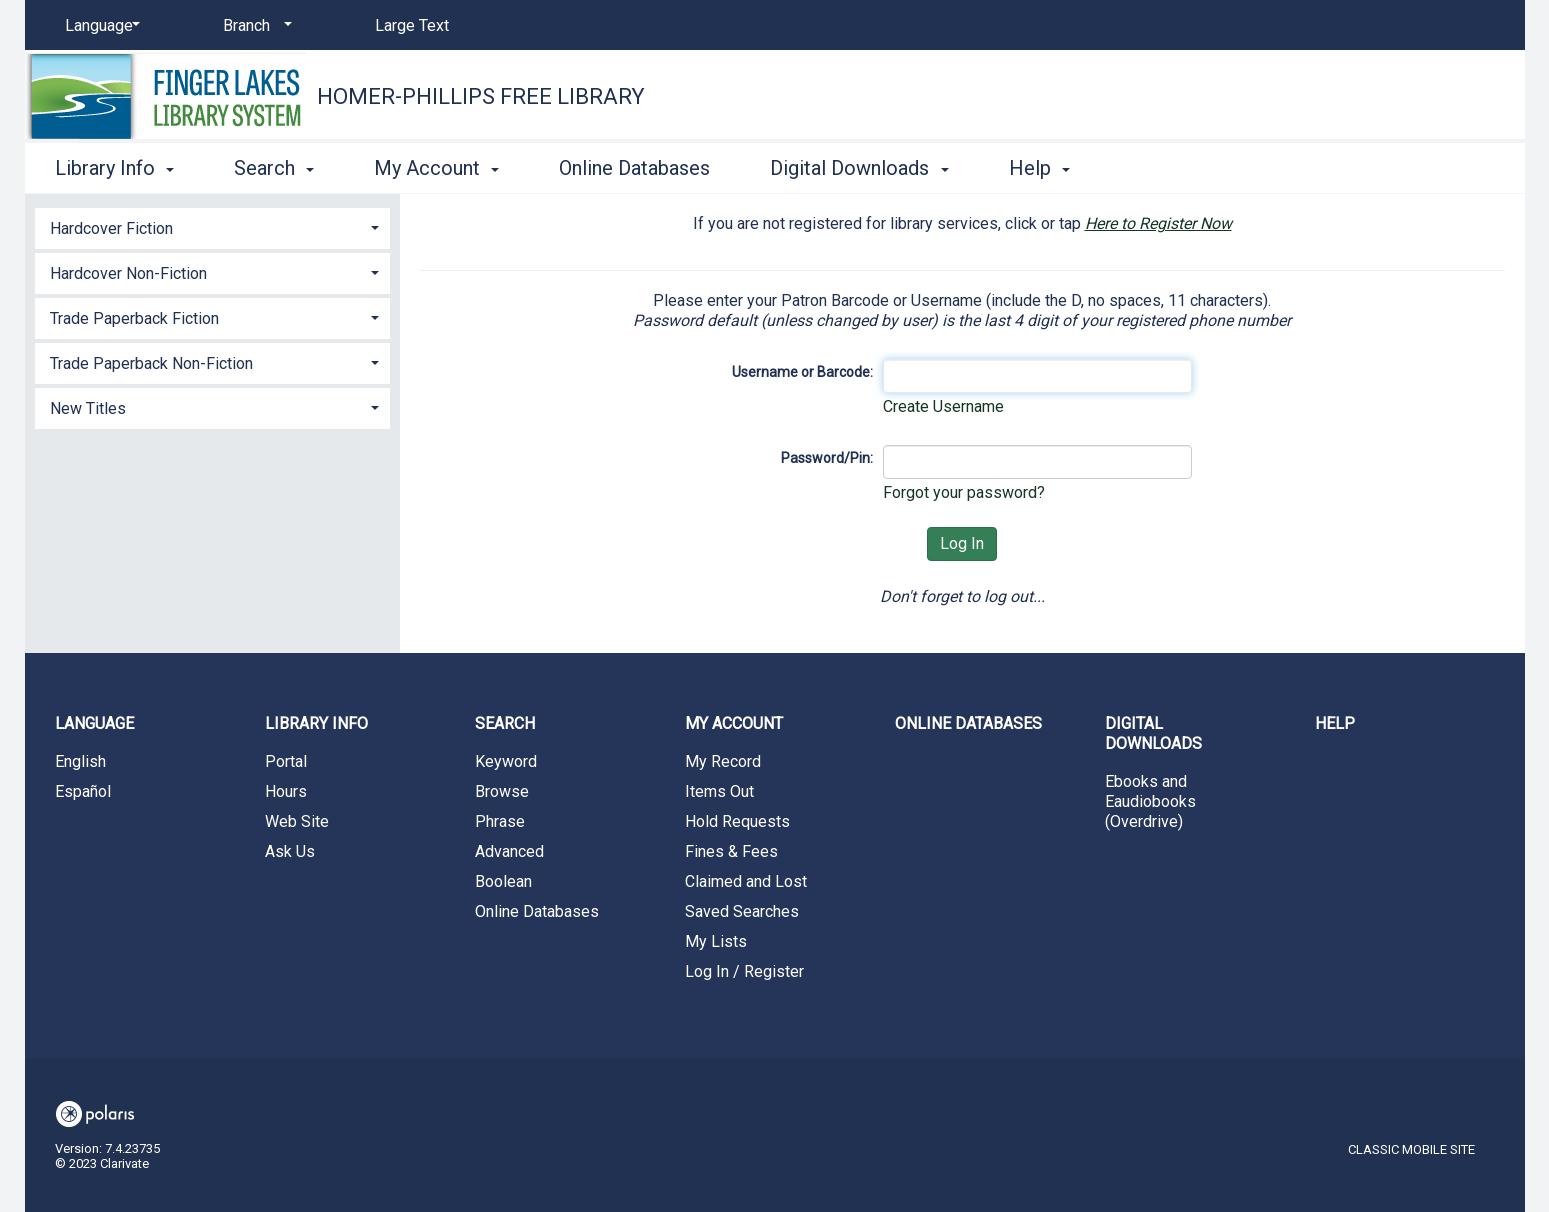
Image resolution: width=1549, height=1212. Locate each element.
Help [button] (1039, 168)
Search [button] (274, 168)
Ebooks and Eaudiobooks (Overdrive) (1150, 801)
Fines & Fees (731, 851)
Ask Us (290, 851)
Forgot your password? (964, 492)
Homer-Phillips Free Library (481, 96)
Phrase (500, 821)
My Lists (716, 941)
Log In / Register (744, 971)
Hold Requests (737, 821)
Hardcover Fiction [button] (111, 228)
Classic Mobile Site (1411, 1149)
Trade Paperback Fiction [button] (134, 318)
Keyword (506, 761)
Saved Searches (742, 911)
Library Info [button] (114, 168)
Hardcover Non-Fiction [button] (128, 273)
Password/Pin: (827, 458)
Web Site (297, 821)
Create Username (943, 406)
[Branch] (254, 26)
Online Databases (634, 168)
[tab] (212, 226)
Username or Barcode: (802, 372)
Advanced (509, 851)
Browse (502, 791)
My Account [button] (436, 168)
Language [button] (94, 723)
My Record (723, 761)
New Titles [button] (88, 408)
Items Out (719, 791)
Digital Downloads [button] (859, 168)
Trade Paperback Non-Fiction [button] (151, 363)
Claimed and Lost (746, 881)
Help (1335, 723)
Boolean (503, 881)
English (80, 761)
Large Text (412, 25)
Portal (286, 761)
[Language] (99, 26)
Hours (286, 791)
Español (83, 791)
